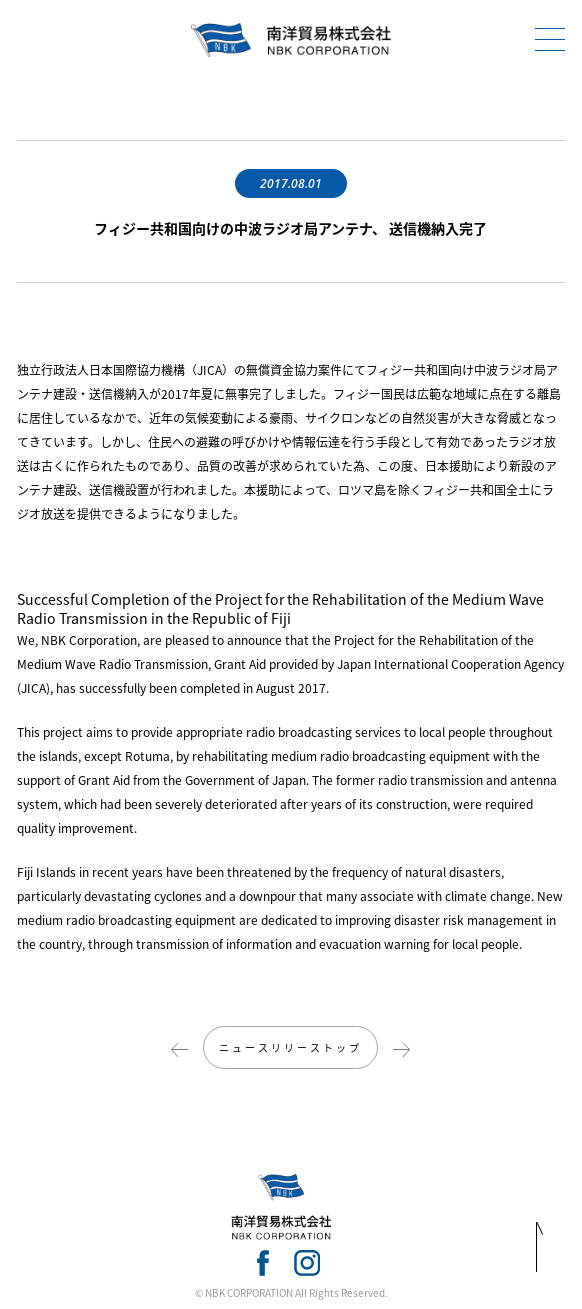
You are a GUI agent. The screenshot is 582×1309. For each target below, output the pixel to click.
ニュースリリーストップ (290, 1047)
